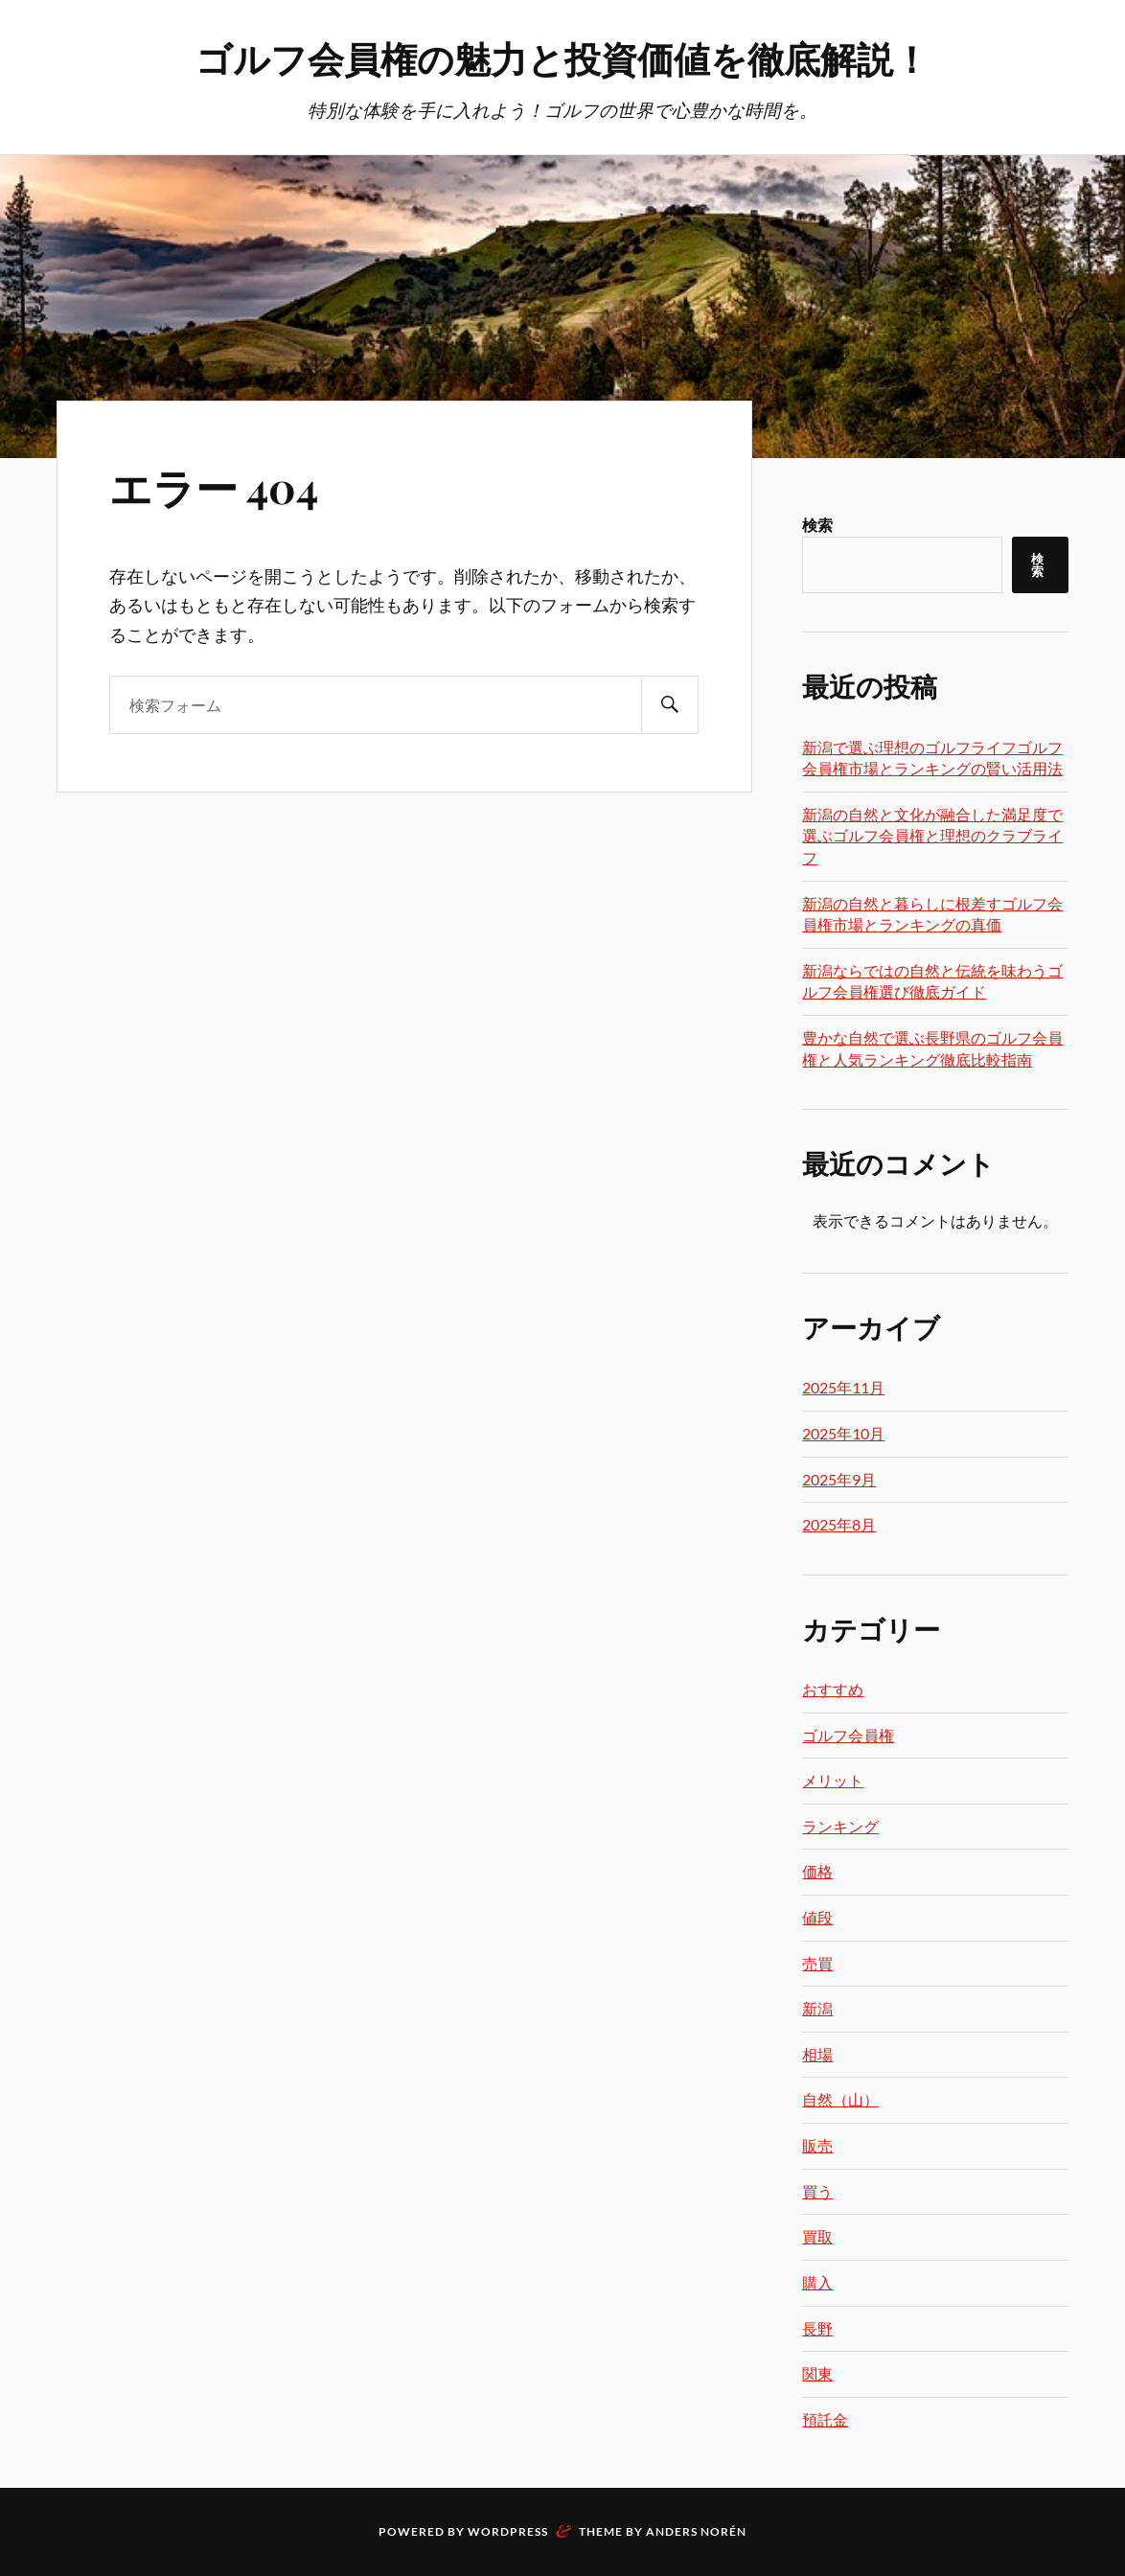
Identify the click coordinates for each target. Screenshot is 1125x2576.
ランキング (840, 1826)
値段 (817, 1917)
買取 (817, 2236)
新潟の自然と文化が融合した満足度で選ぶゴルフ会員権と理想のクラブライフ (932, 835)
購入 (817, 2282)
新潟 (817, 2008)
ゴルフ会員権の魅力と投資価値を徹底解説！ (562, 58)
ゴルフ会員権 (848, 1735)
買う (817, 2191)
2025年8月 (839, 1524)
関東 (817, 2373)
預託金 (825, 2419)
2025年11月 (843, 1387)
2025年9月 (839, 1479)
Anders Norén (696, 2531)
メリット (832, 1780)
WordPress (508, 2531)
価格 (817, 1871)
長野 (817, 2328)
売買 (817, 1963)
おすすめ (832, 1689)
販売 (817, 2145)
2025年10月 (843, 1433)
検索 (817, 525)
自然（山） (840, 2099)
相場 (817, 2054)
